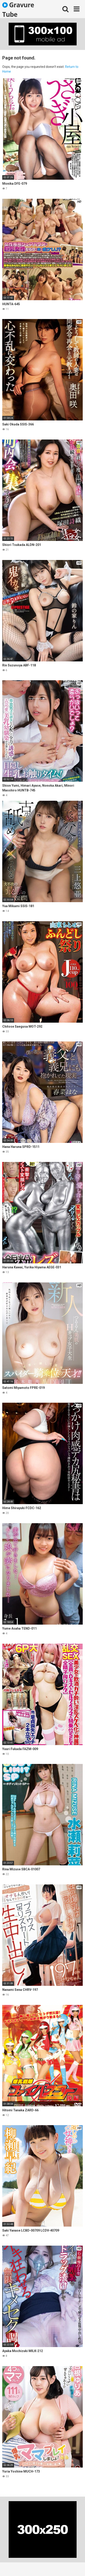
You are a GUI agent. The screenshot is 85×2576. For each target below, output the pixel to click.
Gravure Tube (18, 9)
